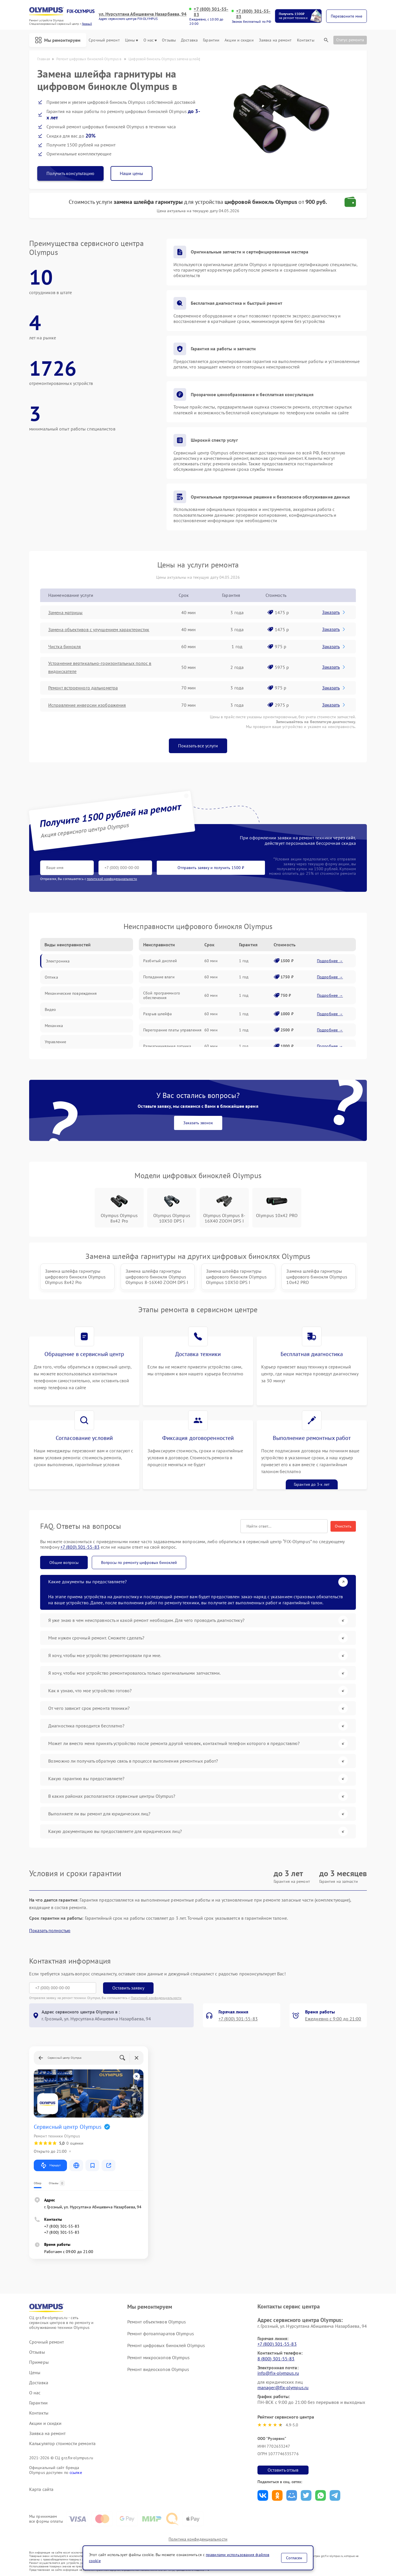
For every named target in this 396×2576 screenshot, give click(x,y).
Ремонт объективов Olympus (156, 2322)
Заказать (334, 612)
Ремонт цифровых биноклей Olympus (166, 2345)
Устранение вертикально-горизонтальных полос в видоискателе (100, 667)
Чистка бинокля (64, 646)
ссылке (76, 2472)
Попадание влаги (159, 976)
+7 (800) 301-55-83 (211, 11)
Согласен (294, 2557)
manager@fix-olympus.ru (283, 2387)
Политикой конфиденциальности (156, 1998)
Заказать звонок (198, 1122)
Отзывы (169, 40)
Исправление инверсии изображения (87, 705)
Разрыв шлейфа (157, 1013)
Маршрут (50, 2165)
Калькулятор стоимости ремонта (62, 2443)
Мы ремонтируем (58, 40)
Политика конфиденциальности (198, 2539)
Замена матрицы (65, 612)
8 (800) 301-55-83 (276, 2358)
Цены (131, 40)
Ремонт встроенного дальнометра (83, 688)
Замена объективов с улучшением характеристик (98, 629)
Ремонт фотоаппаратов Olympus (160, 2333)
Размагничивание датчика (167, 1046)
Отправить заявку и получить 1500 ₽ (211, 867)
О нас (150, 40)
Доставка (189, 40)
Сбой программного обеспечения (161, 995)
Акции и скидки (239, 40)
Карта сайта (41, 2489)
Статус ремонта (350, 39)
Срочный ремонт (104, 40)
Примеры (39, 2362)
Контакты (305, 40)
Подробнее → (330, 960)
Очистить (343, 1526)
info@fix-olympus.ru (278, 2373)
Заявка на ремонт (275, 40)
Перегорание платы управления (172, 1030)
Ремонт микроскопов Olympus (158, 2357)
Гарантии (211, 40)
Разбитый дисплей (160, 960)
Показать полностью (49, 1930)
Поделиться (262, 2495)
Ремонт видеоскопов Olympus (158, 2369)
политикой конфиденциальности (112, 879)
